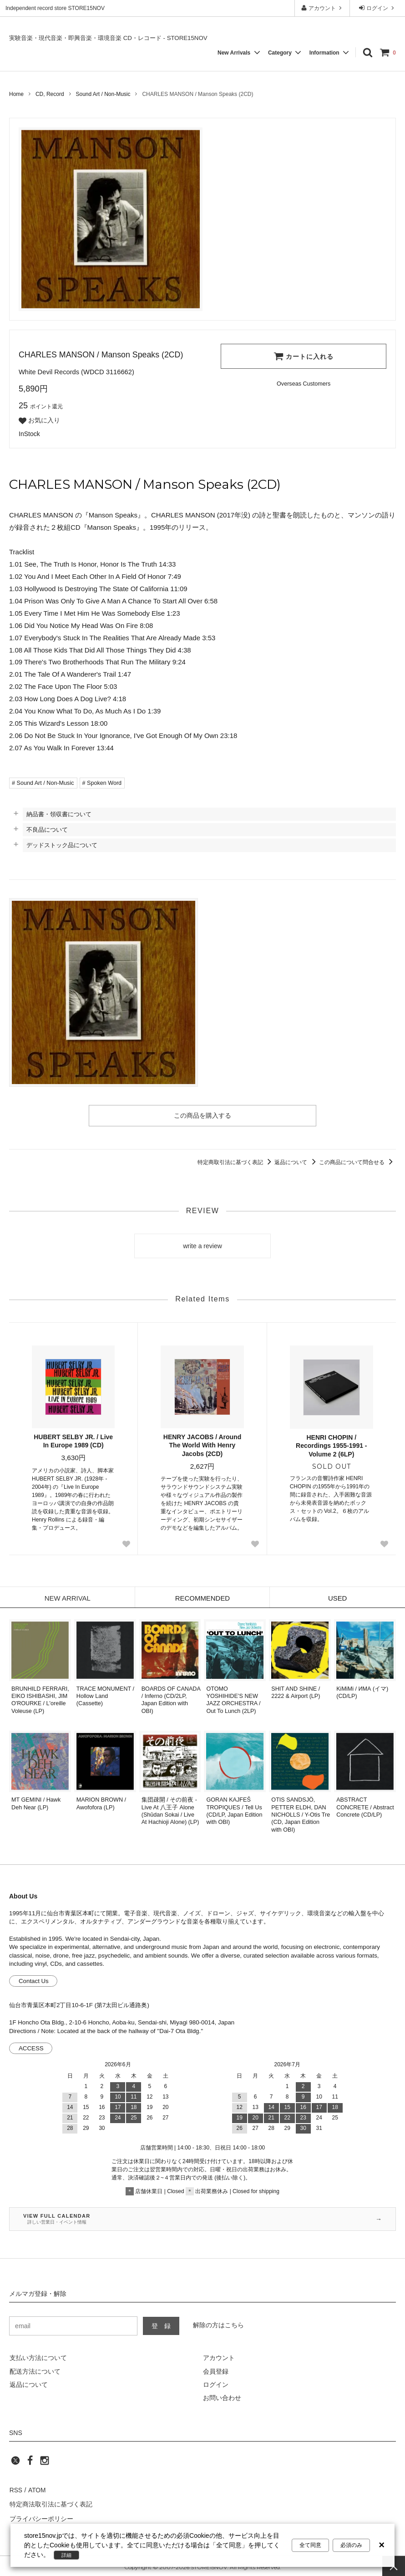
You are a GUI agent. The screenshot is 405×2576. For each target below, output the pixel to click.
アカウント (322, 8)
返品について (296, 1162)
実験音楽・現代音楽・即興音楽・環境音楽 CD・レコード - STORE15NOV (108, 38)
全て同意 (310, 2545)
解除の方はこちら (218, 2325)
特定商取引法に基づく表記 (235, 1162)
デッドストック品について (61, 845)
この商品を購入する (202, 1115)
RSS (15, 2489)
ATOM (36, 2489)
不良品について (47, 829)
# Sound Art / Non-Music (43, 783)
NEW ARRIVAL (67, 1598)
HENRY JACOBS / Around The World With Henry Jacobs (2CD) (202, 1445)
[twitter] (15, 2463)
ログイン (377, 8)
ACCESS (31, 2048)
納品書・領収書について (58, 814)
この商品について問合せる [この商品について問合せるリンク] (357, 1162)
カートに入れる (303, 356)
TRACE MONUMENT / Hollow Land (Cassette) (105, 1696)
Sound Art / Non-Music (103, 94)
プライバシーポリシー (41, 2516)
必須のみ (351, 2545)
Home (16, 94)
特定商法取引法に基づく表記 (50, 2503)
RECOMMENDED (202, 1598)
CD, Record (49, 94)
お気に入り (39, 421)
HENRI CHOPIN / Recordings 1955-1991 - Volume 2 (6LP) (331, 1445)
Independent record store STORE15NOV (55, 8)
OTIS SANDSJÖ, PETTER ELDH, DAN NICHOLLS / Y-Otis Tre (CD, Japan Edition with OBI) (300, 1815)
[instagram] (44, 2463)
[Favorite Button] (126, 1544)
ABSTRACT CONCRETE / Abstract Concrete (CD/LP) (365, 1807)
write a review (202, 1246)
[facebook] (30, 2463)
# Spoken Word (102, 783)
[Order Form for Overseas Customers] (303, 384)
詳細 (67, 2555)
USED (337, 1598)
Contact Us (34, 1981)
